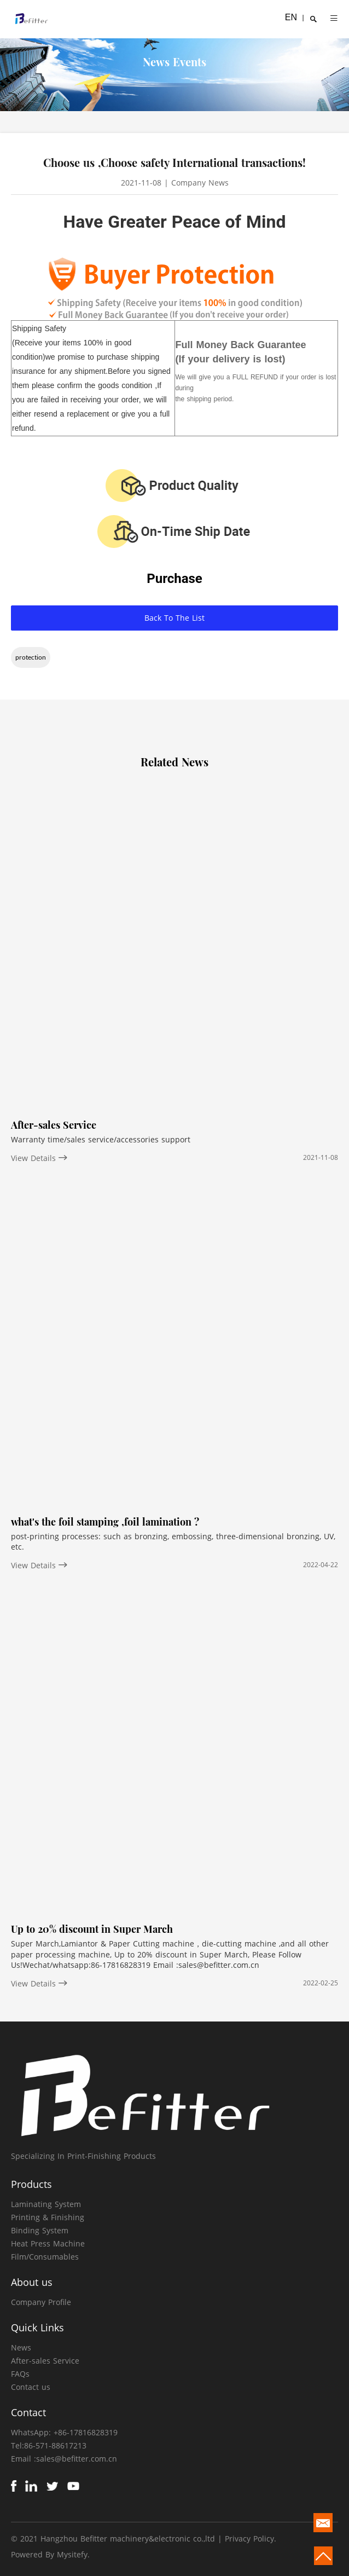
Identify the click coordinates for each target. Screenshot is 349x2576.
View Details (39, 1158)
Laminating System (46, 2204)
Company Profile (41, 2302)
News (21, 2347)
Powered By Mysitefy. (50, 2554)
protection (30, 657)
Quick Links (37, 2327)
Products (31, 2184)
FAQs (20, 2374)
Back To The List (174, 618)
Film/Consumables (45, 2256)
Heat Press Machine (48, 2243)
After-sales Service (45, 2360)
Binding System (39, 2230)
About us (32, 2282)
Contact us (30, 2387)
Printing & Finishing (47, 2217)
